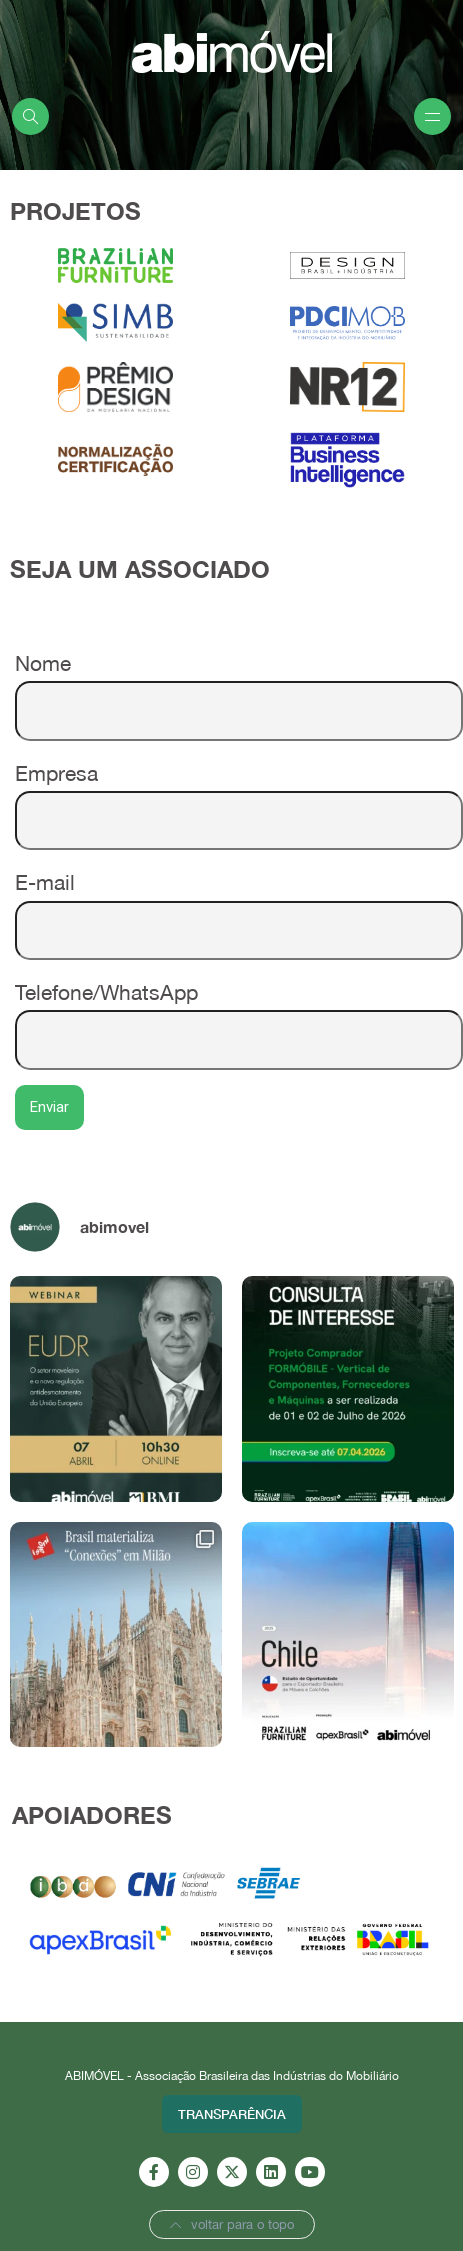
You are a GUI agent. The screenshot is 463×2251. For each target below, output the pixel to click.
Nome (239, 686)
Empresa (239, 796)
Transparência (232, 2114)
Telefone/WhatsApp (239, 1015)
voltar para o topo (232, 2224)
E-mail (239, 905)
